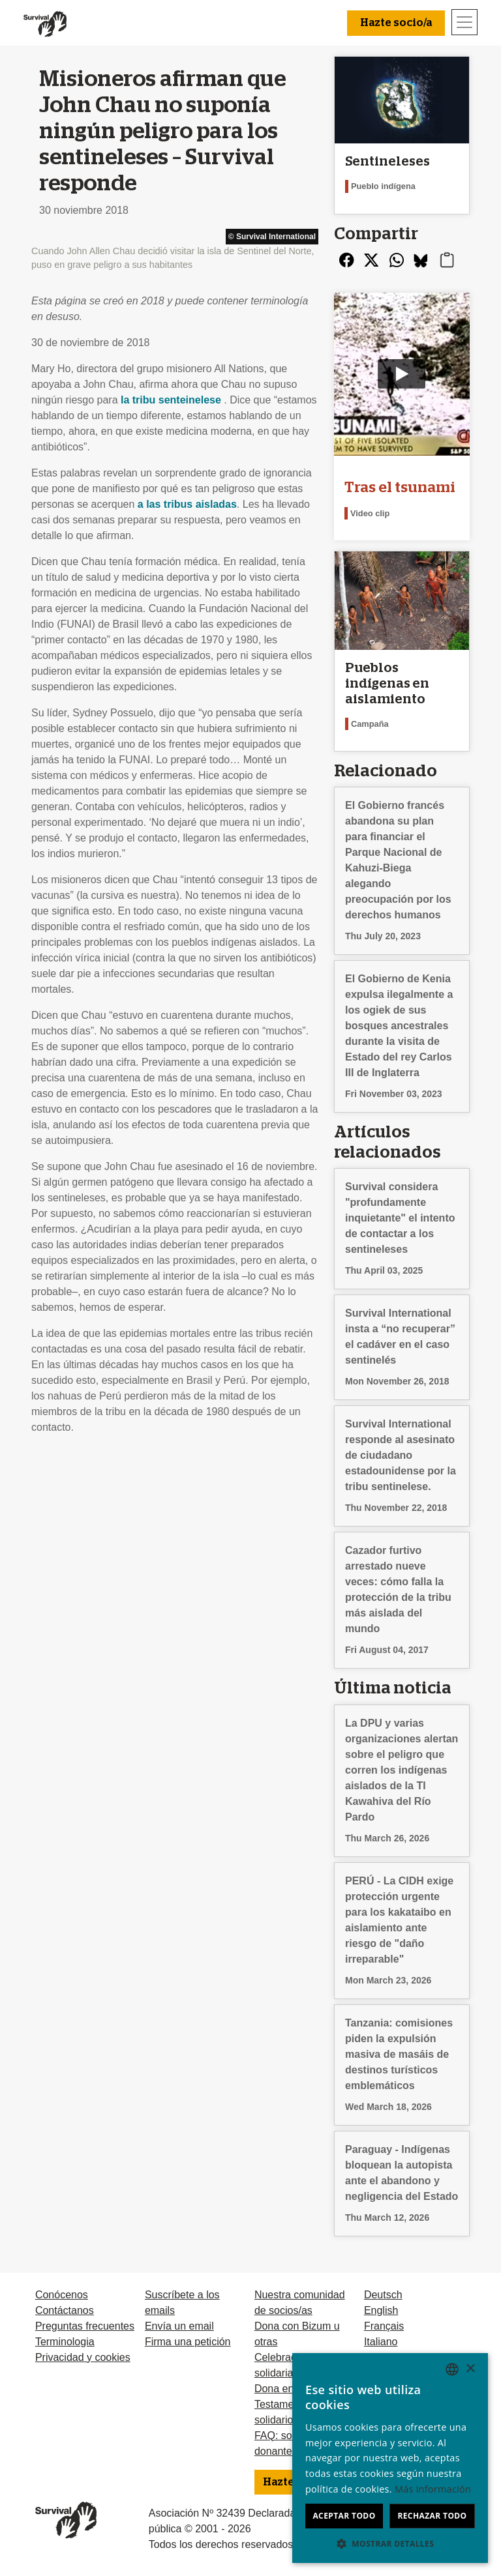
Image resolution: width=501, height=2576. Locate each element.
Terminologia (65, 2341)
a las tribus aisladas (187, 504)
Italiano (381, 2341)
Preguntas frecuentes (84, 2326)
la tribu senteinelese (171, 399)
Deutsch (383, 2294)
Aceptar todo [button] (343, 2515)
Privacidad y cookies (82, 2357)
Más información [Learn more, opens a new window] (433, 2489)
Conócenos (61, 2294)
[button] (390, 2543)
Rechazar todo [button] (431, 2515)
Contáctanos (64, 2310)
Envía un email (179, 2326)
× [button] (470, 2369)
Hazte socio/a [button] (396, 23)
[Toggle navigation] (464, 22)
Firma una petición (188, 2341)
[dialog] (390, 2458)
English (381, 2310)
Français (384, 2326)
